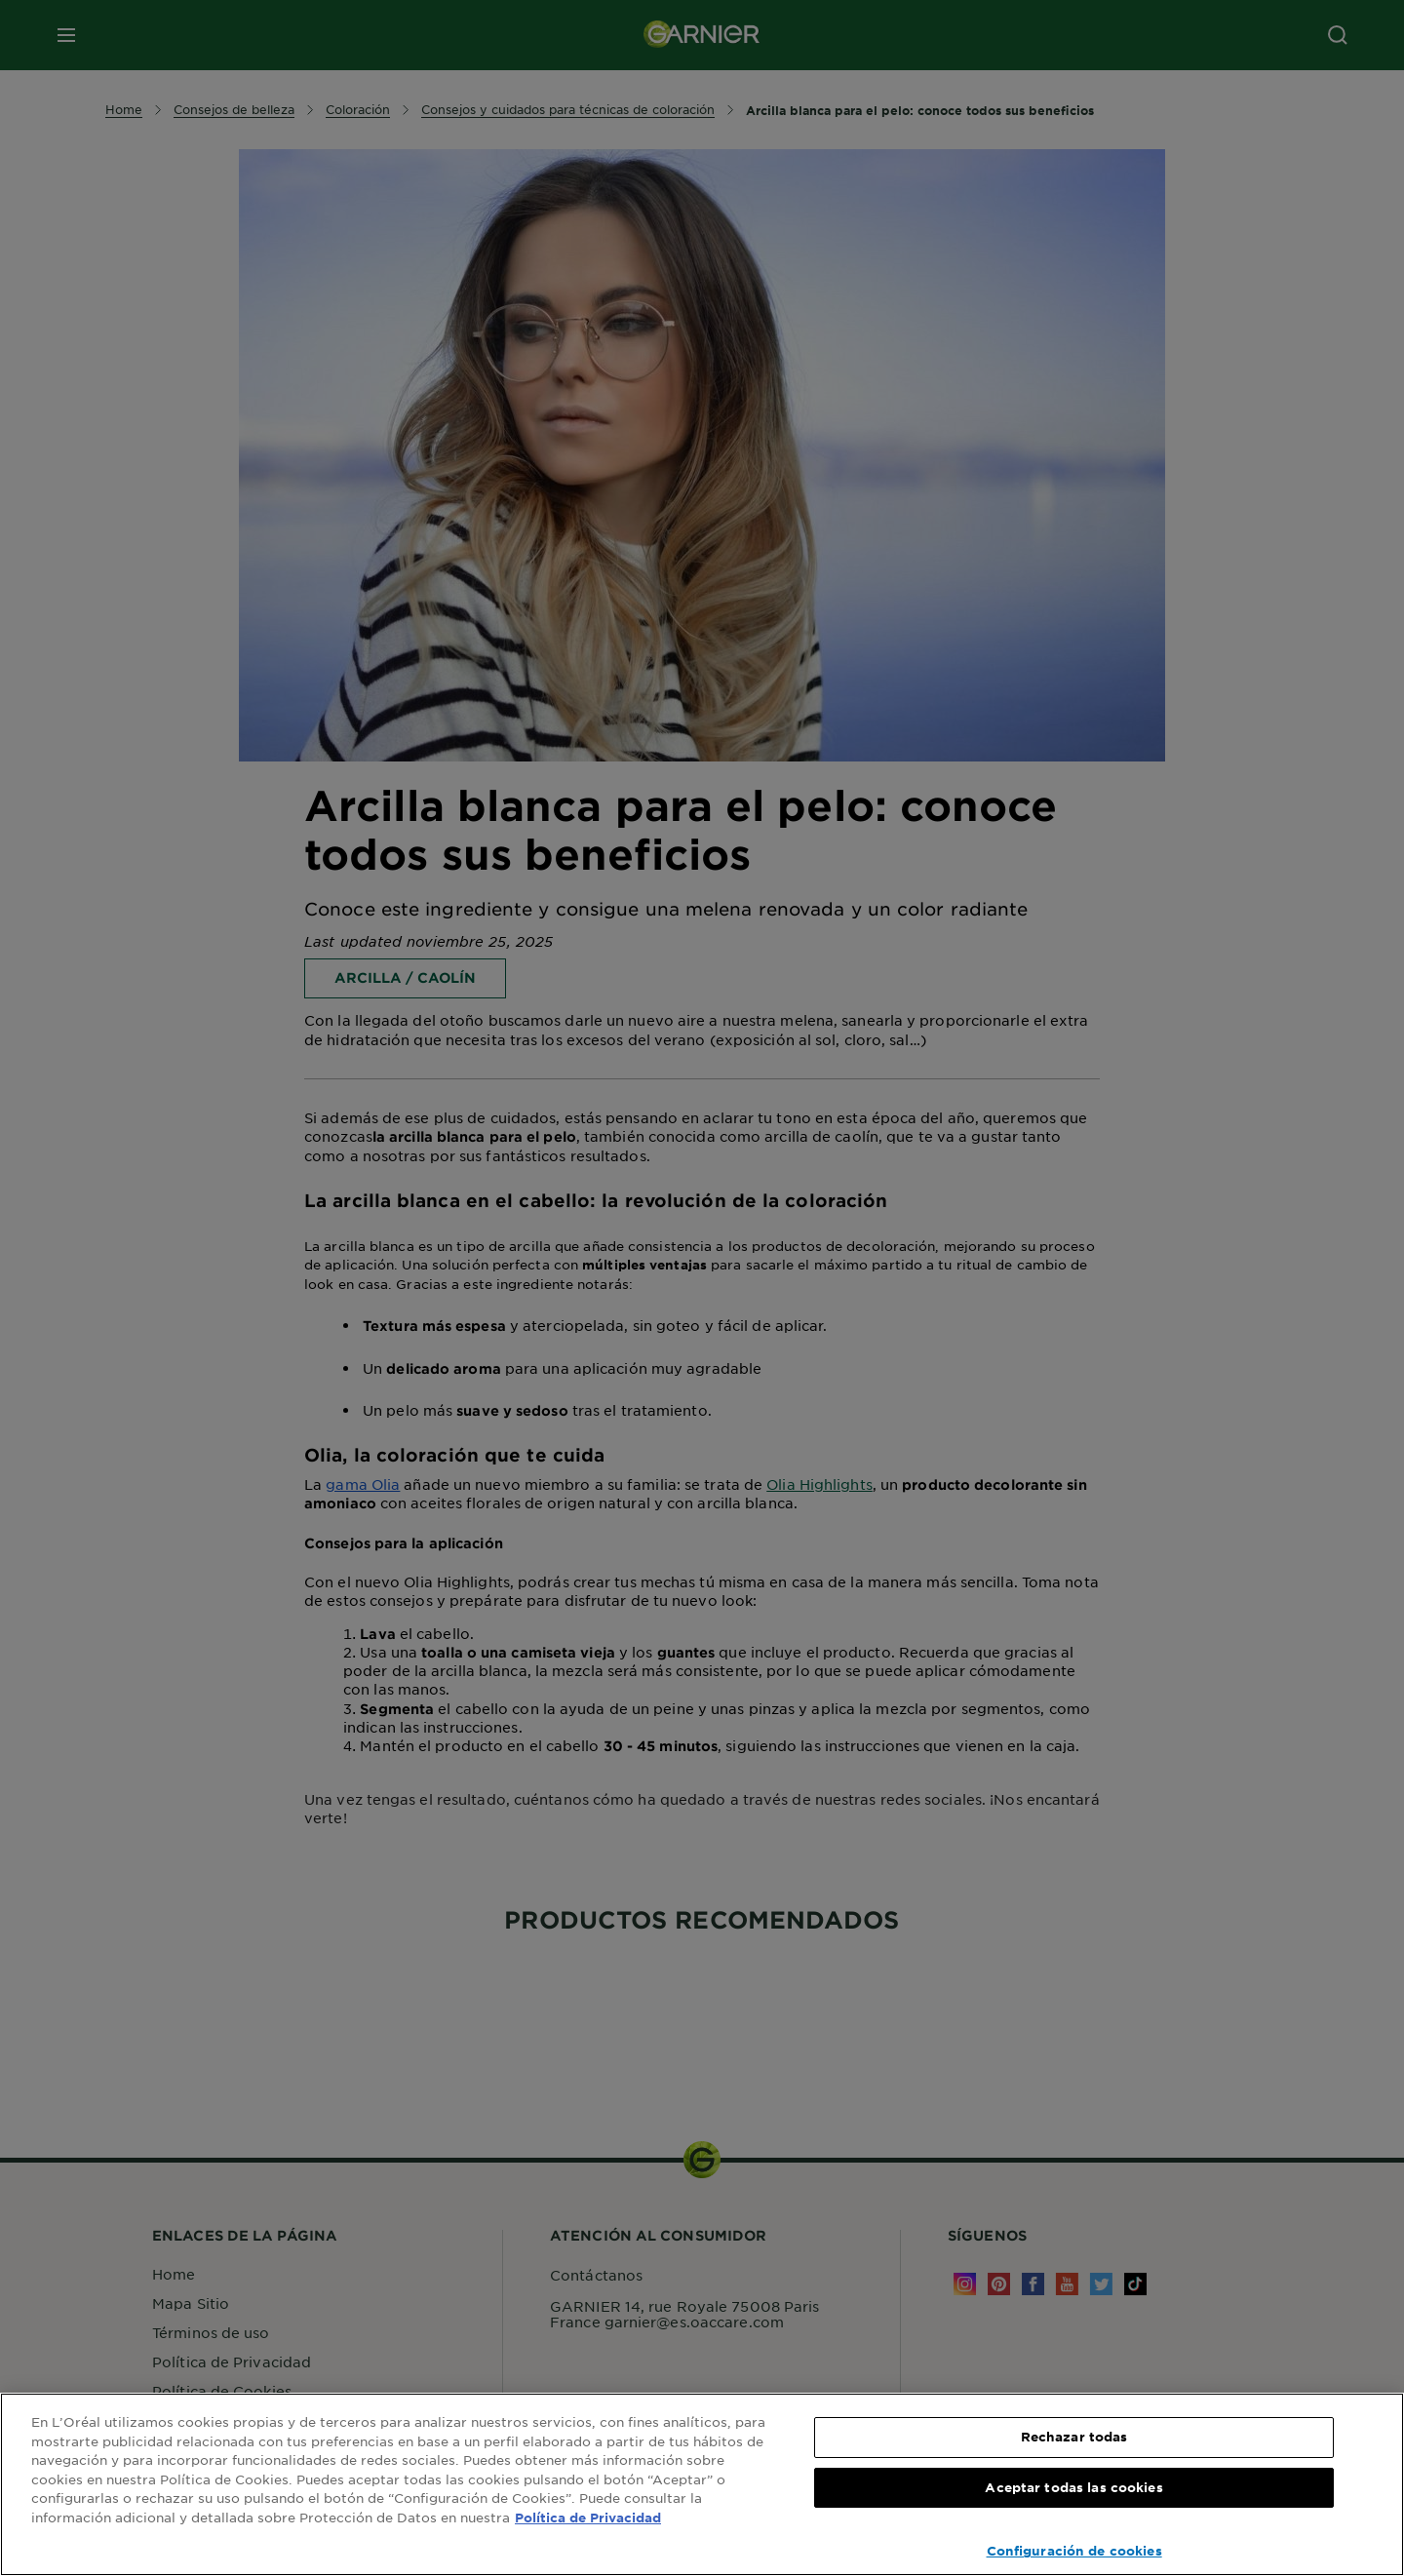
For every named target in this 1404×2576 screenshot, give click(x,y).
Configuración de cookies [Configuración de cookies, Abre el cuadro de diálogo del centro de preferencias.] (1074, 2550)
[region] (702, 2484)
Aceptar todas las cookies (1073, 2487)
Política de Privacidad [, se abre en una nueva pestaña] (588, 2517)
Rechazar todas (1074, 2436)
